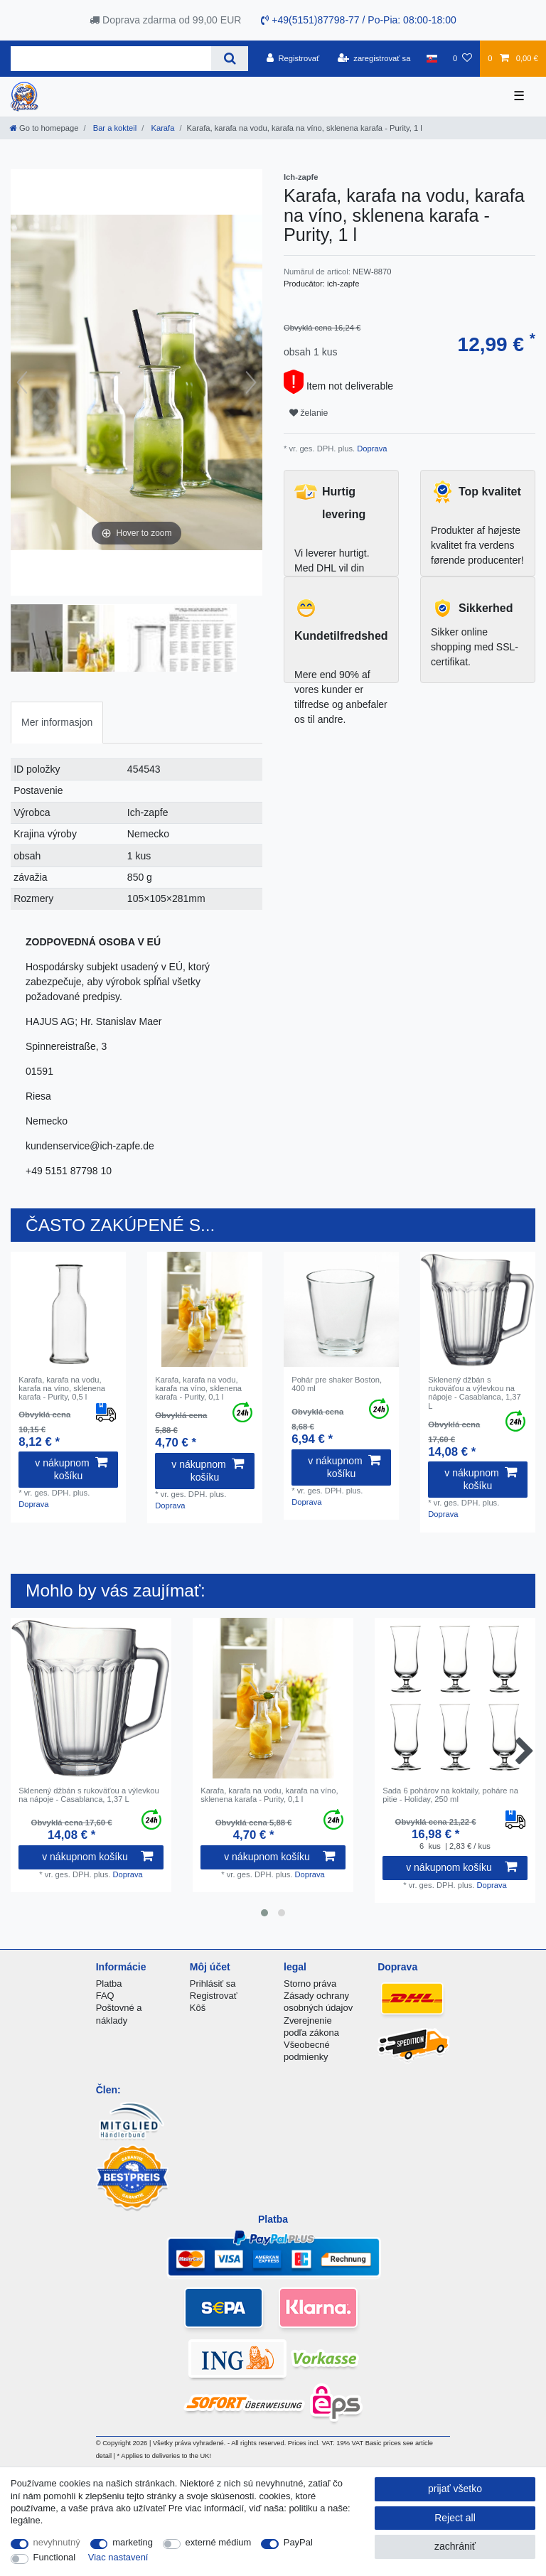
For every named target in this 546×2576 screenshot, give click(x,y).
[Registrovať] (293, 58)
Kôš (197, 2007)
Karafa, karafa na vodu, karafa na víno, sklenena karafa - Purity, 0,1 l (198, 1388)
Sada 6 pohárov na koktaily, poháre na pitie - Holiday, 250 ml (450, 1794)
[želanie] (462, 58)
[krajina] (432, 58)
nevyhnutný (56, 2542)
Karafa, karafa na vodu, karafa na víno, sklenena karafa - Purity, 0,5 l (61, 1388)
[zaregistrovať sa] (374, 58)
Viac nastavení (118, 2557)
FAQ (105, 1995)
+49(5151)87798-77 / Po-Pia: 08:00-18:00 (358, 20)
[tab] (57, 723)
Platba (109, 1983)
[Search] (229, 58)
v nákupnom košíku (71, 1469)
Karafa (161, 128)
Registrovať (213, 1995)
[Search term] (111, 58)
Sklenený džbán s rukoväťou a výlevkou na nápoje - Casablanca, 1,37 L (474, 1392)
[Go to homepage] (44, 128)
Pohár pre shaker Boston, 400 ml (336, 1383)
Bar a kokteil (114, 128)
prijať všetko (455, 2488)
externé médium (219, 2542)
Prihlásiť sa (213, 1983)
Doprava (371, 448)
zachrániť (455, 2546)
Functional (54, 2557)
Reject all (455, 2517)
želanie (308, 413)
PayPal (298, 2542)
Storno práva (310, 1983)
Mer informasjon (56, 722)
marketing (132, 2542)
